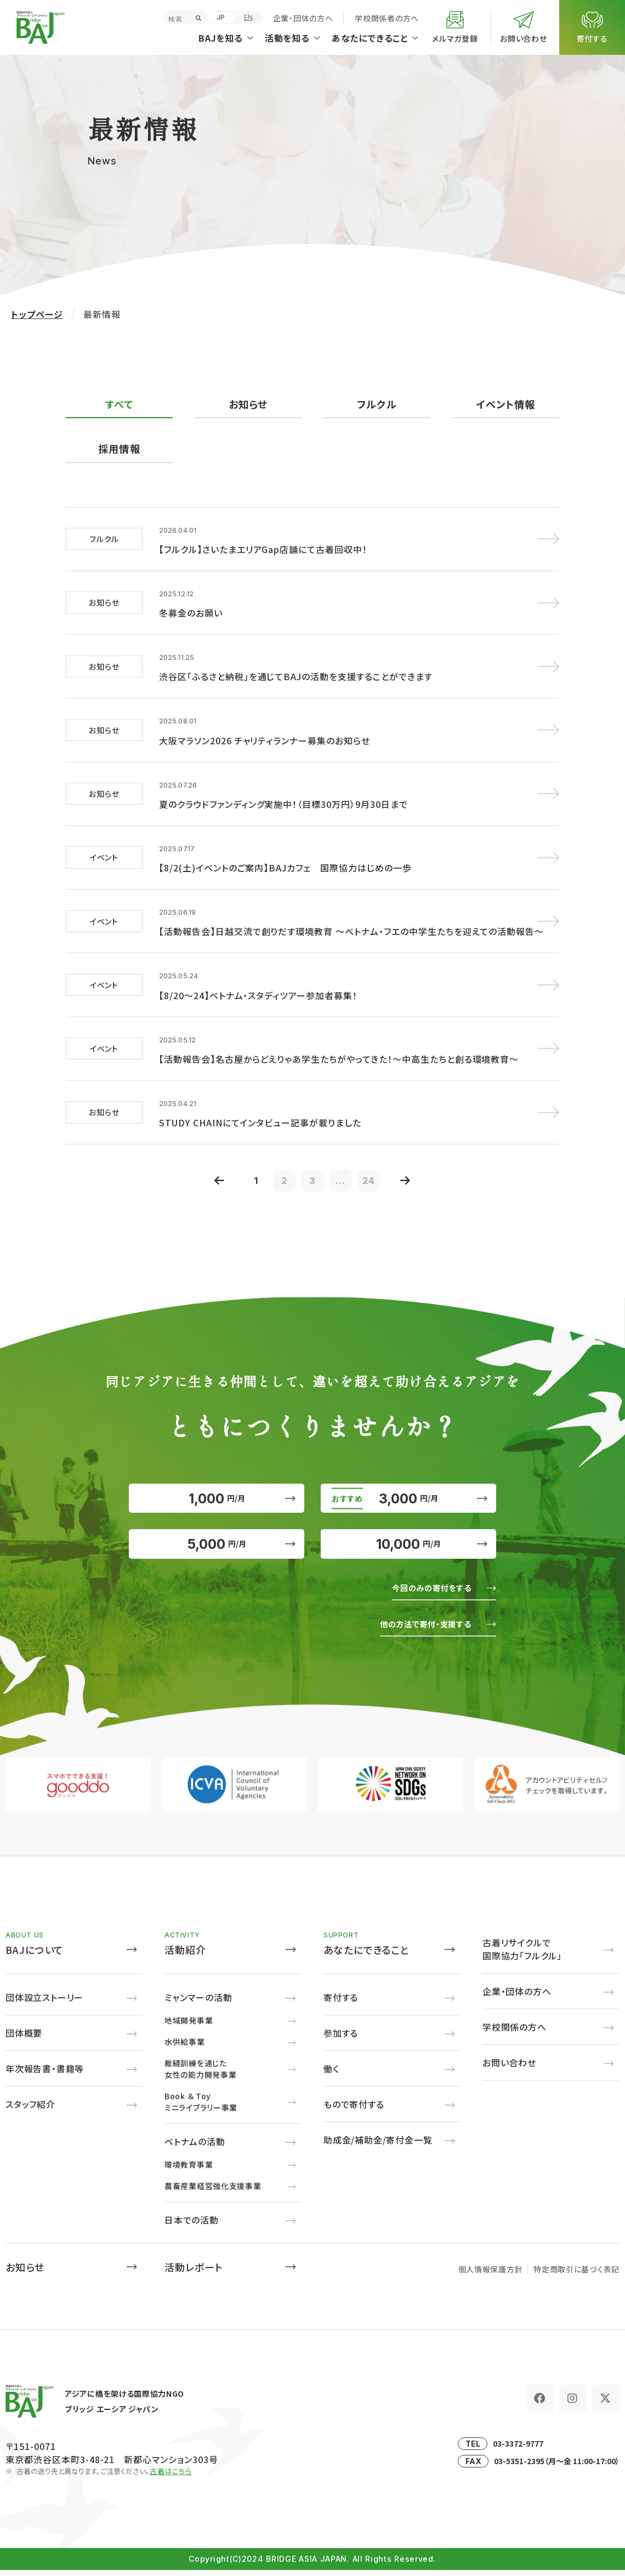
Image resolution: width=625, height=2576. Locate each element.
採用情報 (119, 449)
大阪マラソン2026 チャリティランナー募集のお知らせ (264, 729)
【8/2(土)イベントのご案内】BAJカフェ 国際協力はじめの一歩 (285, 851)
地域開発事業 (188, 2026)
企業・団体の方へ (303, 18)
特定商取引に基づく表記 (576, 2275)
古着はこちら (171, 2477)
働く (331, 2074)
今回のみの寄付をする (424, 1593)
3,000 (408, 1482)
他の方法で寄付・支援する (417, 1629)
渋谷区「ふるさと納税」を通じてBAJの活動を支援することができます (296, 668)
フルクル (377, 404)
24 (378, 1154)
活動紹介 (185, 1955)
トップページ (37, 314)
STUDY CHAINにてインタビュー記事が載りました (260, 1094)
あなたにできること (366, 1955)
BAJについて (34, 1955)
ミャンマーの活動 (198, 2003)
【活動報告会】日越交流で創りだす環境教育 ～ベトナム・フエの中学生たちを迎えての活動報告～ (351, 912)
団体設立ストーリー (44, 2003)
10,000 (408, 1543)
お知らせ (248, 404)
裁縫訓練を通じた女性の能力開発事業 (200, 2075)
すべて (119, 404)
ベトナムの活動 (194, 2147)
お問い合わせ (509, 2068)
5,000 (216, 1543)
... (346, 1154)
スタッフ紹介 (30, 2110)
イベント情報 (505, 404)
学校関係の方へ (514, 2032)
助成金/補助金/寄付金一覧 (377, 2145)
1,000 (216, 1482)
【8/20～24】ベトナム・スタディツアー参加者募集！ (258, 972)
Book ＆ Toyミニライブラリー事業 (200, 2107)
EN (248, 17)
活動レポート (193, 2273)
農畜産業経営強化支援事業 (212, 2191)
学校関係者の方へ (387, 18)
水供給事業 (184, 2047)
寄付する (340, 2003)
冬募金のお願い (191, 607)
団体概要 (23, 2038)
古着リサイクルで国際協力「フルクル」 (522, 1955)
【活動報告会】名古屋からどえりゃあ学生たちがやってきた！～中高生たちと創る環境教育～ (339, 1033)
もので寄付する (353, 2110)
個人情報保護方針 (490, 2275)
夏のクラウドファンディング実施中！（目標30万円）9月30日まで (283, 790)
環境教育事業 (188, 2170)
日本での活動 (191, 2225)
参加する (340, 2038)
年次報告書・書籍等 (44, 2074)
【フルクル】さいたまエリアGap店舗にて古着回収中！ (263, 547)
